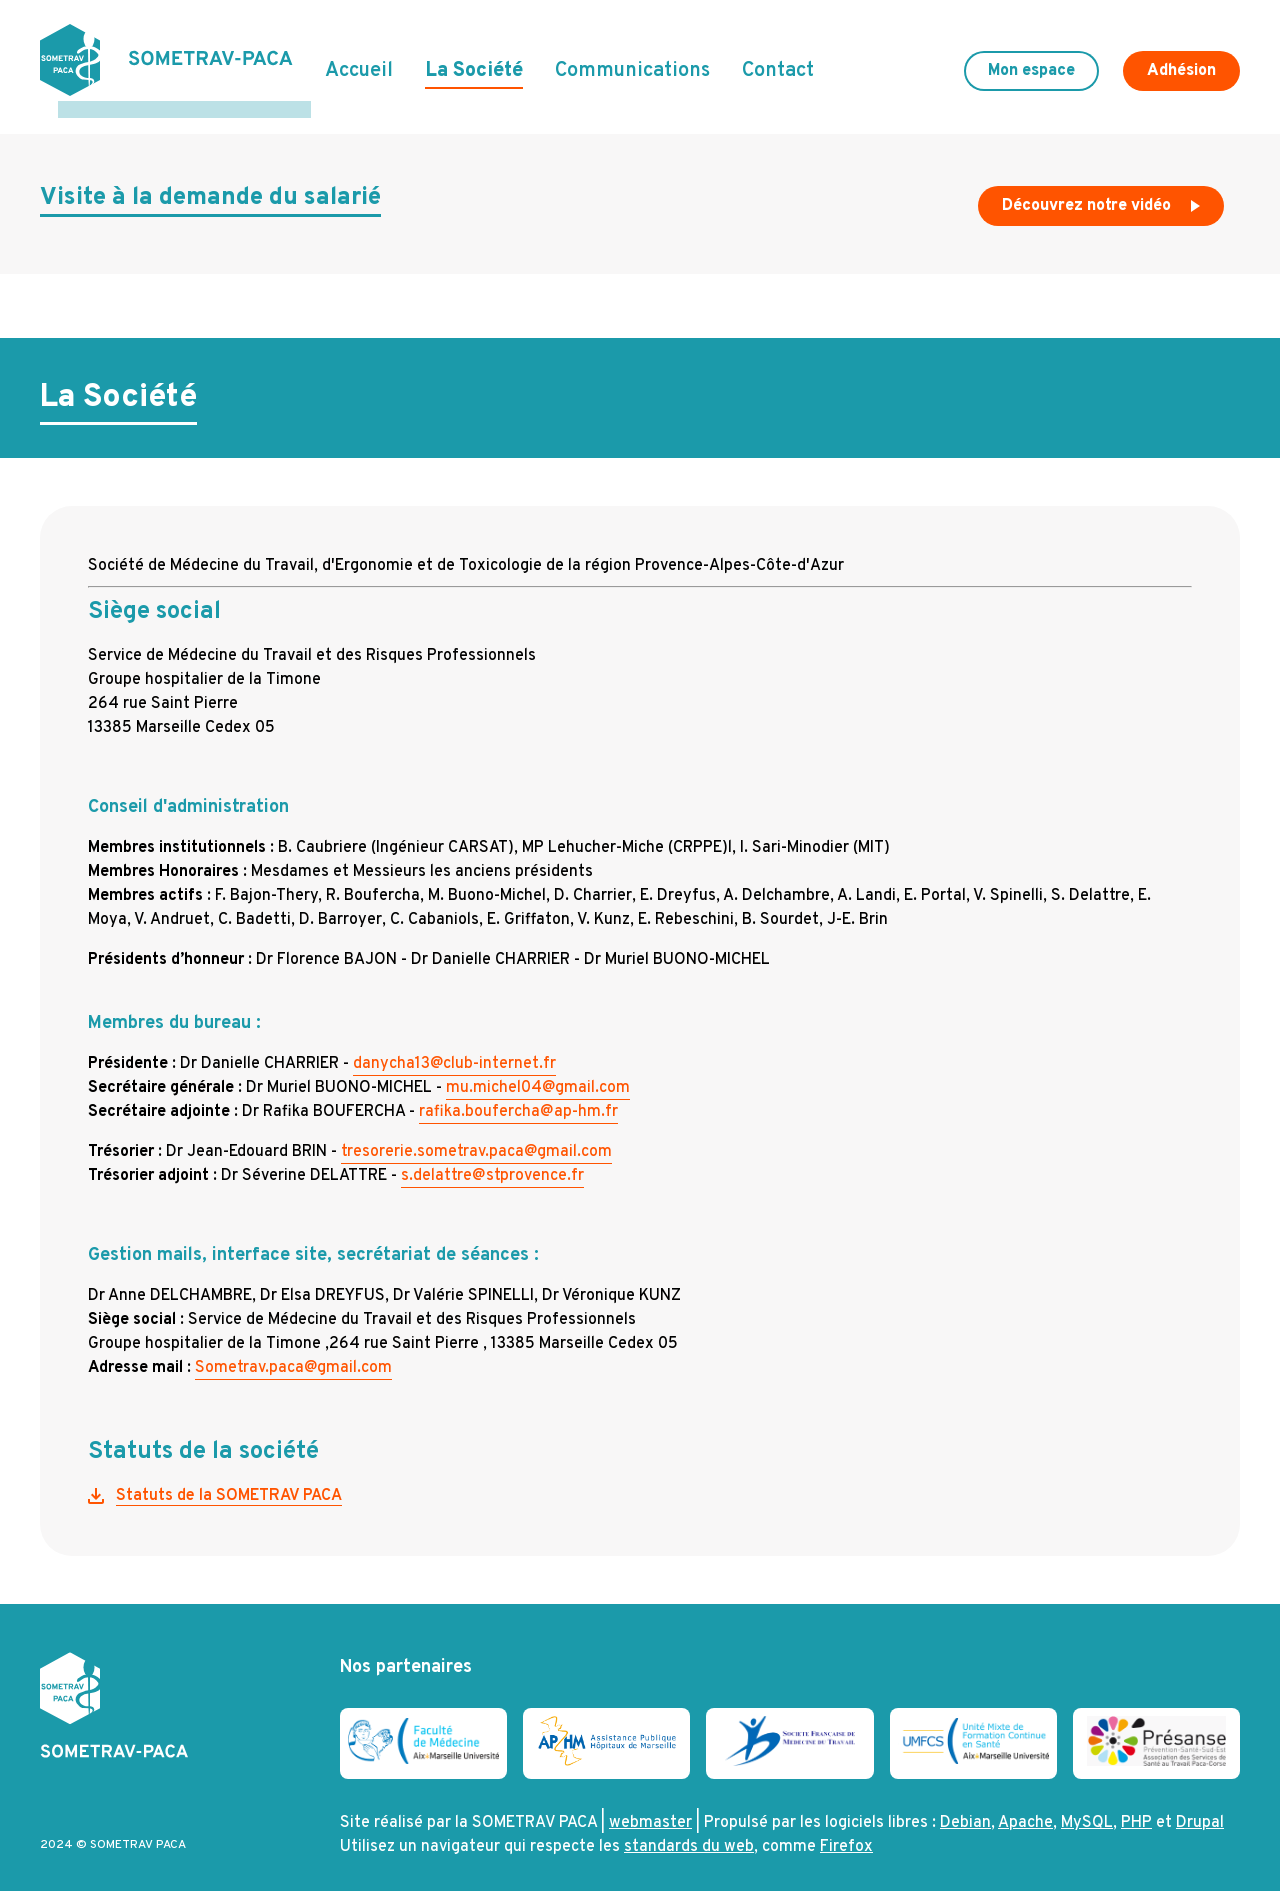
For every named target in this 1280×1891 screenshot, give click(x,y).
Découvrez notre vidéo (1103, 194)
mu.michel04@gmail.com (538, 1071)
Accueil (359, 63)
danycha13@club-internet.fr (454, 1047)
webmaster (650, 1807)
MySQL (1087, 1807)
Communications (632, 63)
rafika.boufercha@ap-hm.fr (518, 1095)
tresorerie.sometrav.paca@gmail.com (476, 1135)
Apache (1025, 1807)
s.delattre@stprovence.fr (492, 1159)
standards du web (689, 1831)
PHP (1136, 1807)
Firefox (846, 1831)
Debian (965, 1807)
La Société (474, 63)
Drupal (1200, 1807)
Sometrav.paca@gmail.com (293, 1351)
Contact (778, 63)
